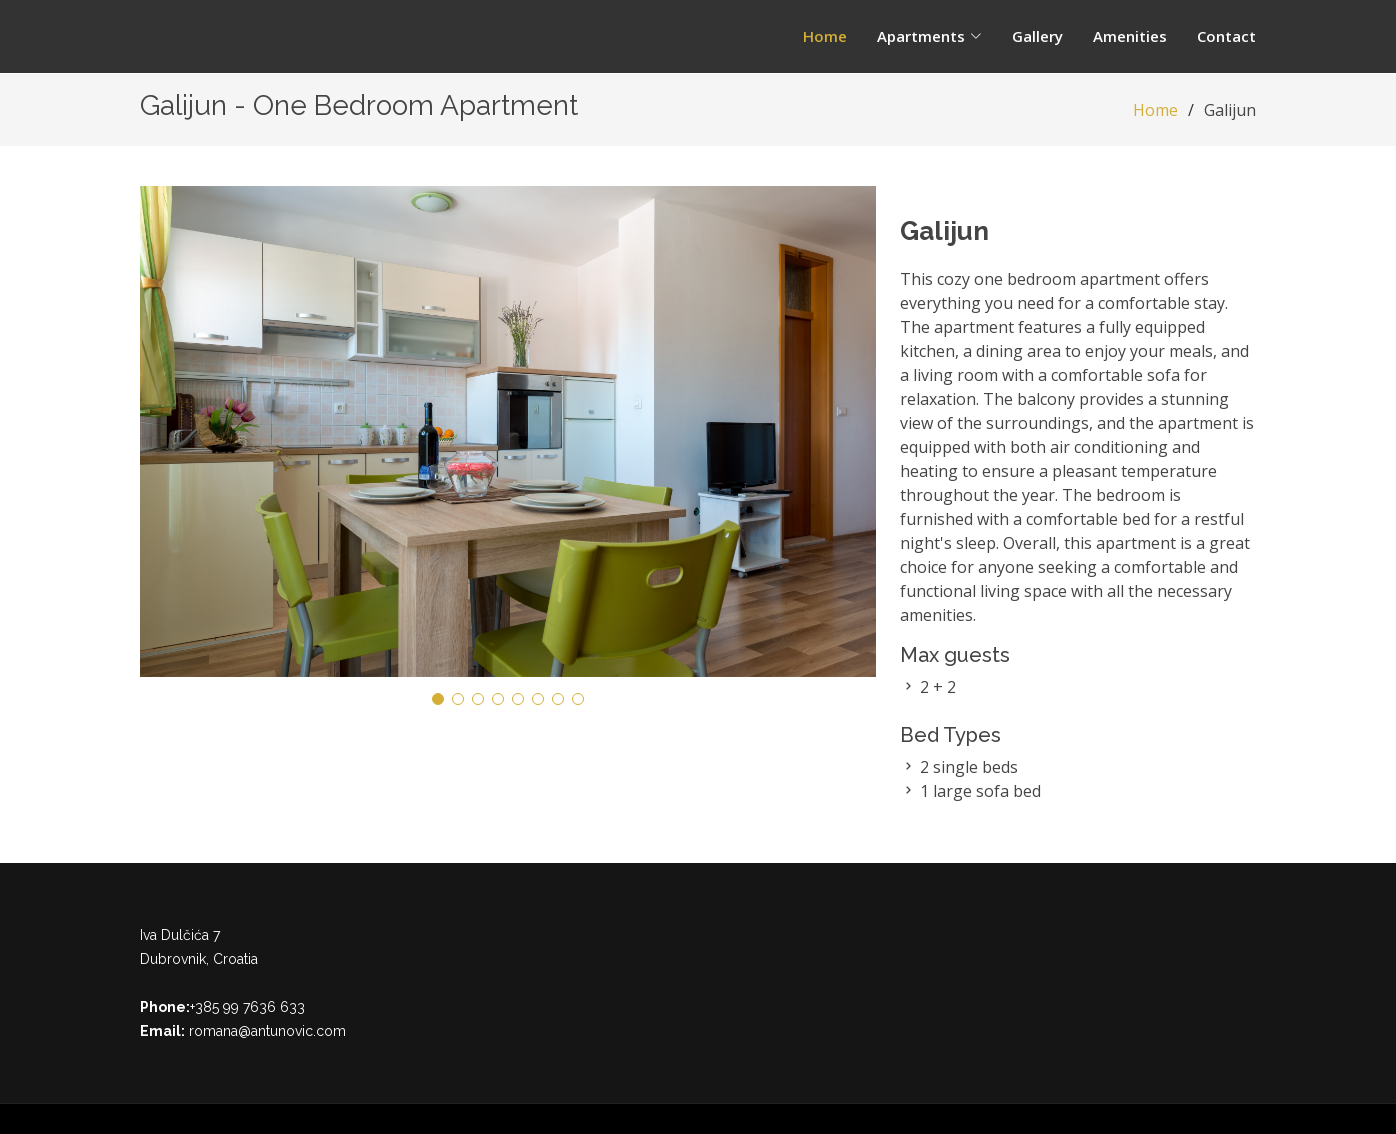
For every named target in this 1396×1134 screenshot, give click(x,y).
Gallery (1037, 36)
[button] (438, 699)
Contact (1226, 36)
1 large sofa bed (980, 791)
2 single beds (969, 767)
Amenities (1130, 36)
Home (825, 36)
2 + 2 (938, 687)
